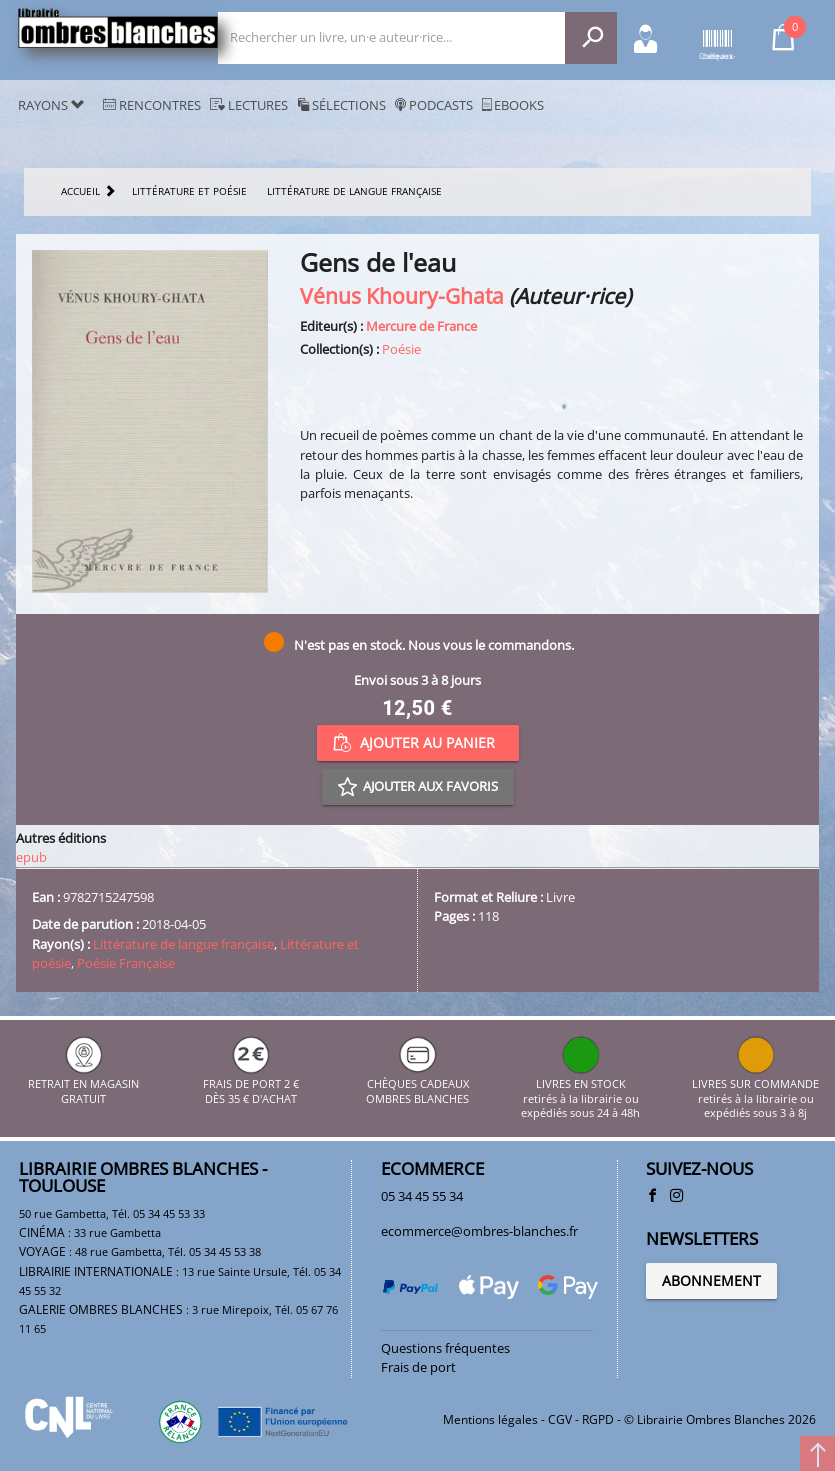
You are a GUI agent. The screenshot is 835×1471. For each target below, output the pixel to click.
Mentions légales (490, 1419)
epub (31, 857)
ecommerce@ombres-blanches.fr (479, 1231)
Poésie (401, 349)
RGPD (598, 1419)
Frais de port (418, 1367)
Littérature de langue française (183, 944)
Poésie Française (126, 963)
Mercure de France (421, 326)
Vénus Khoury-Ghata (402, 295)
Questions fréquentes (445, 1348)
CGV (560, 1419)
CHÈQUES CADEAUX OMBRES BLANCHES (417, 1084)
